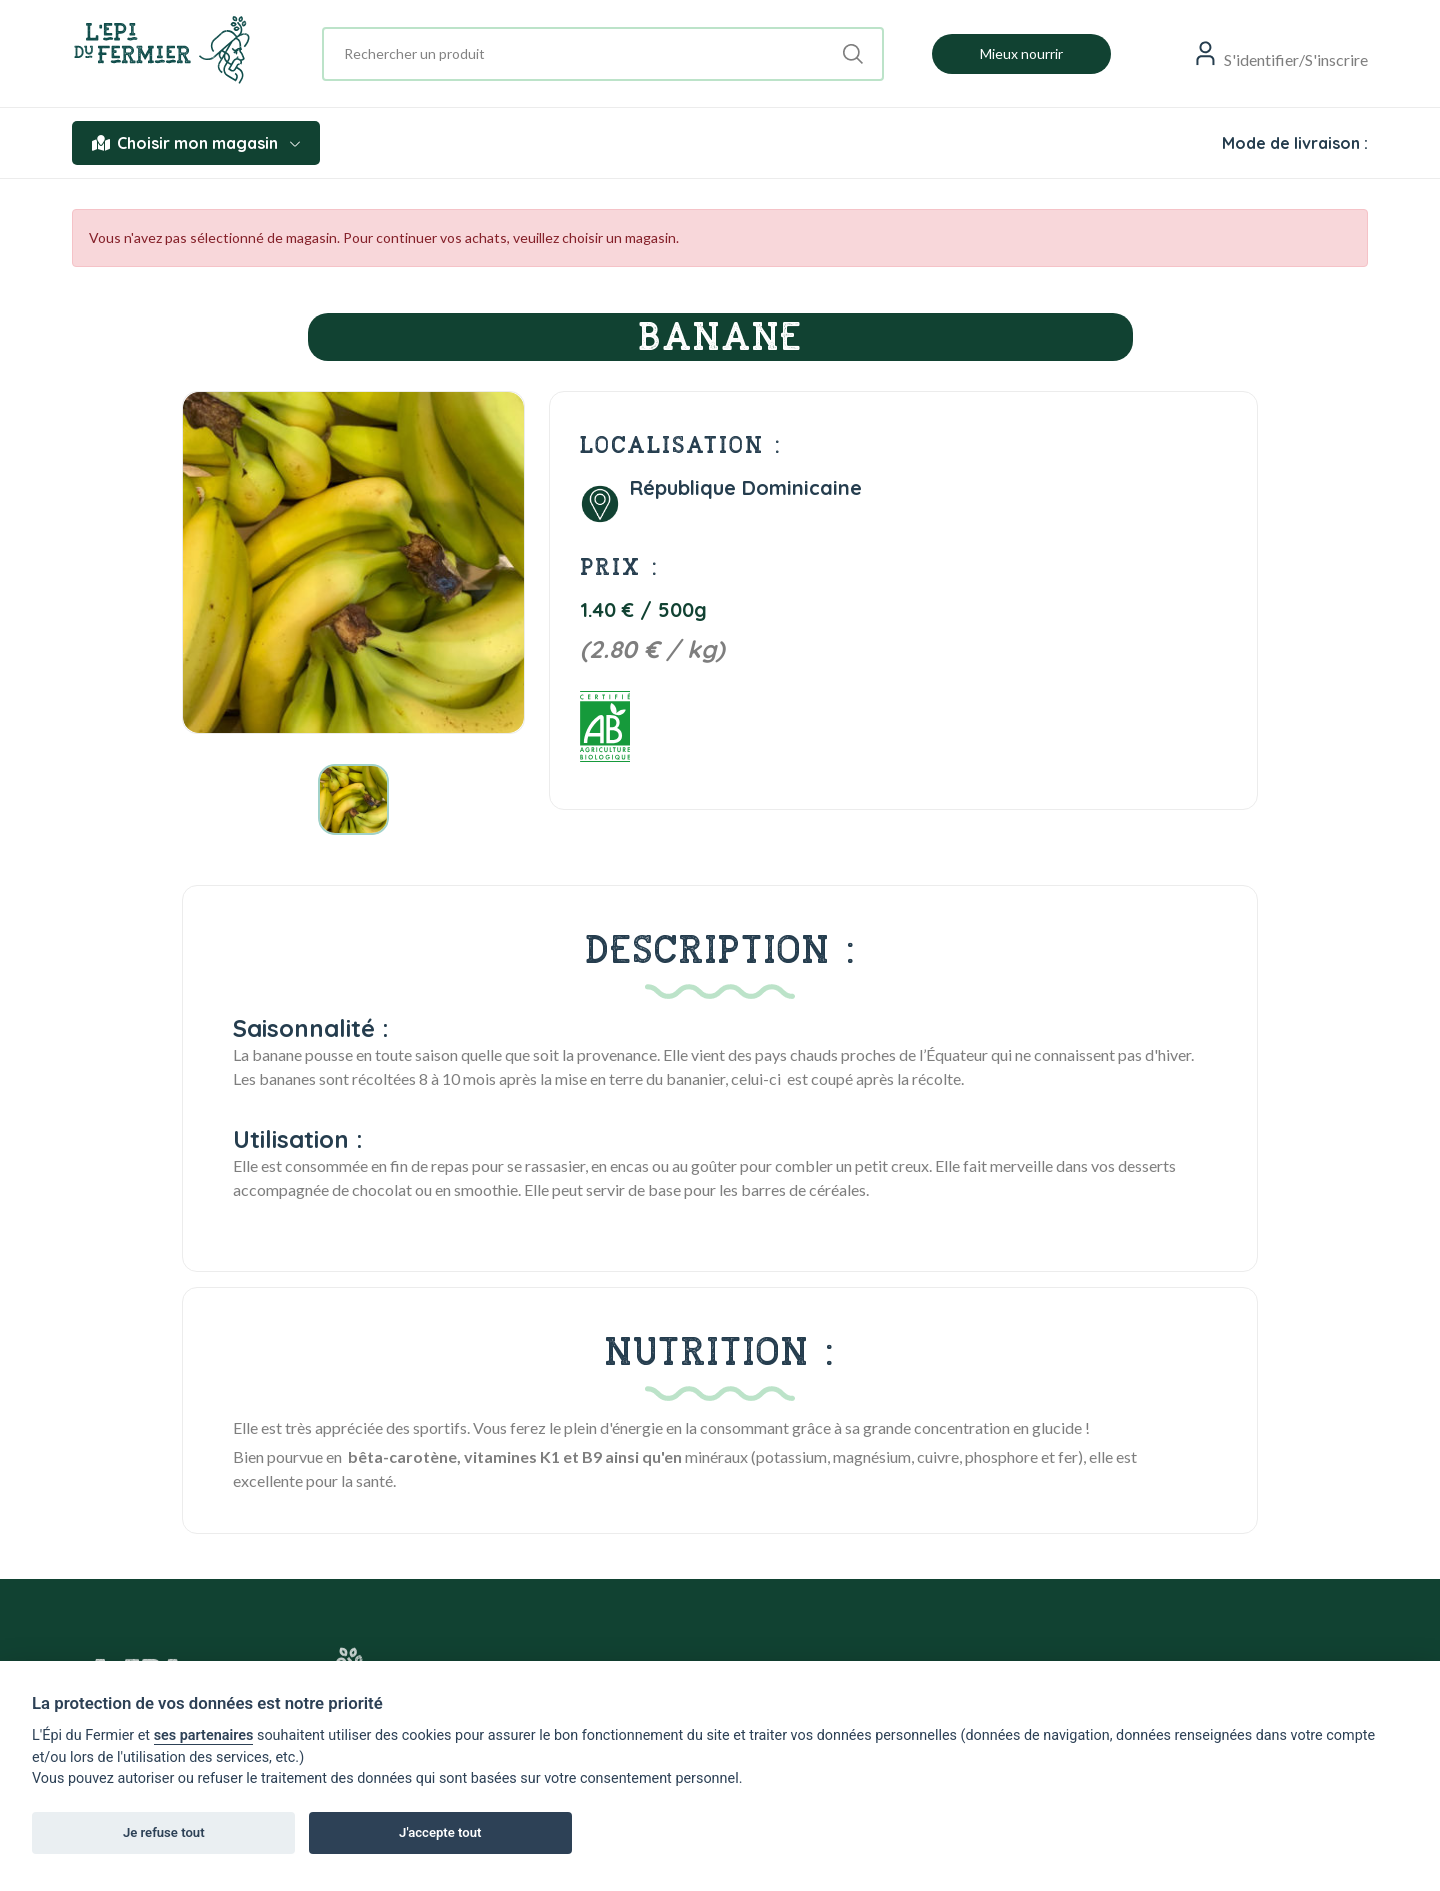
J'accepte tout (440, 1832)
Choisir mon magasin (196, 143)
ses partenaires (204, 1735)
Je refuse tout (164, 1832)
